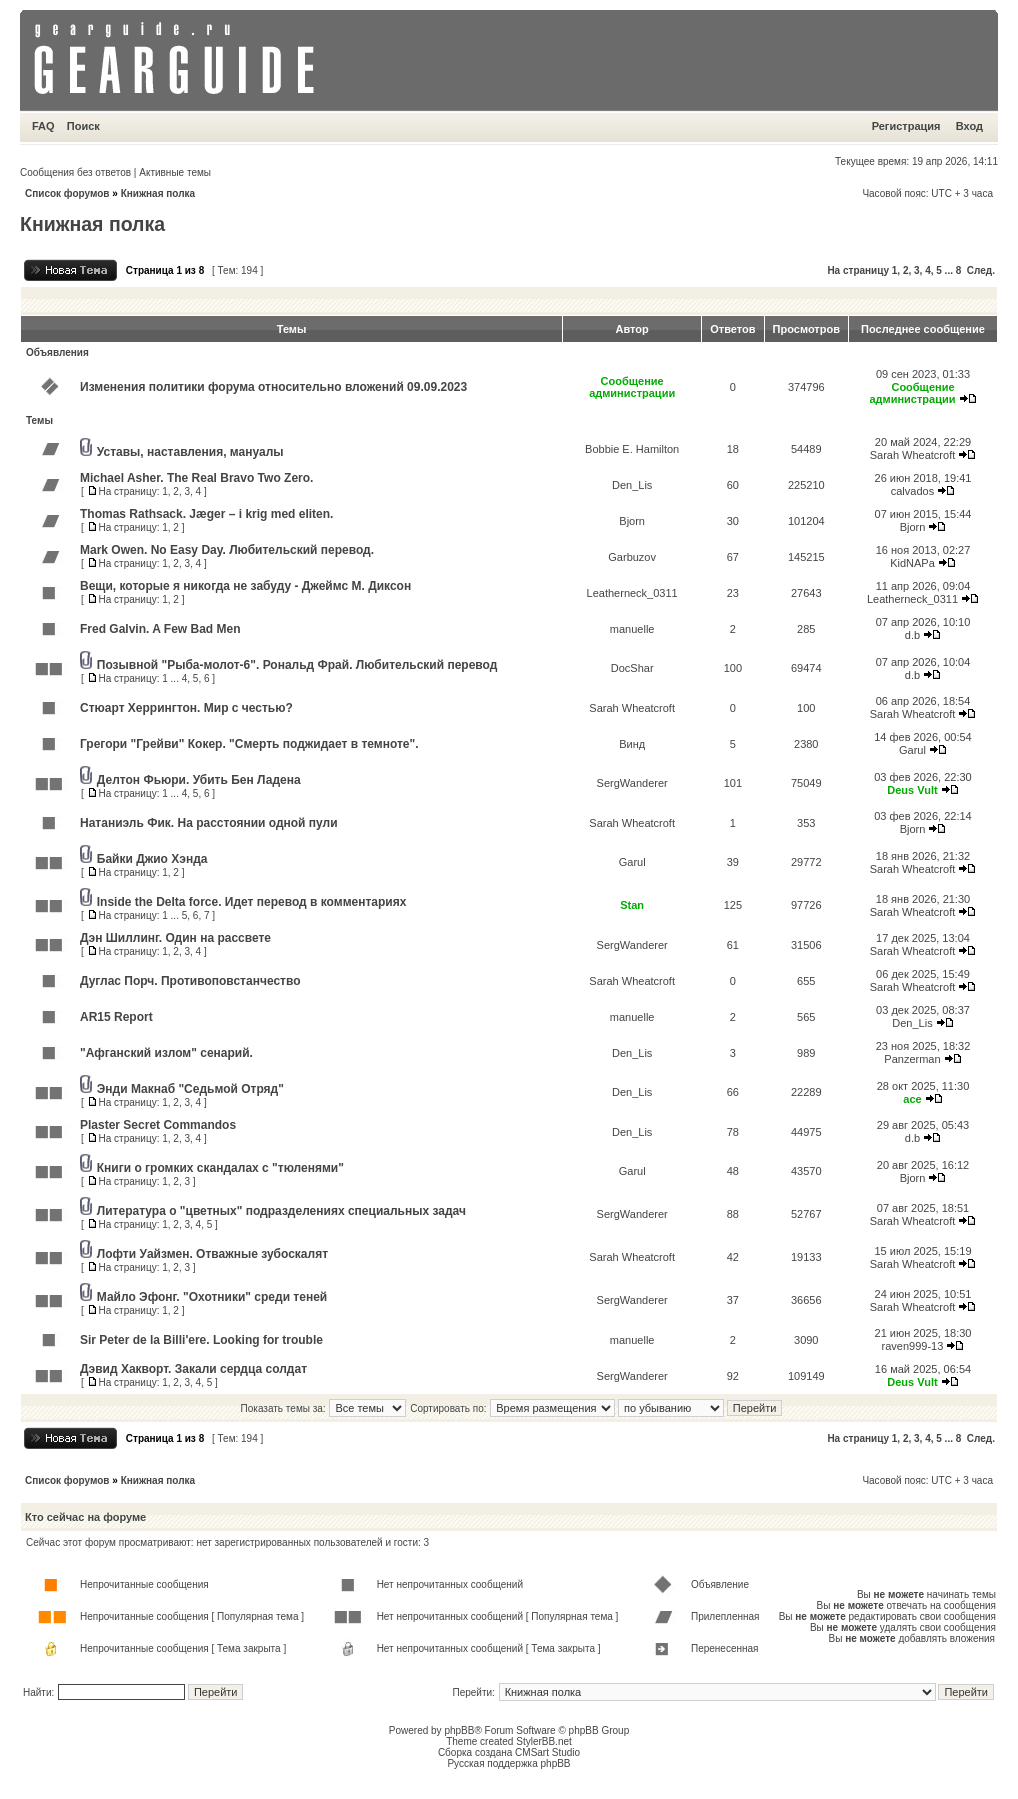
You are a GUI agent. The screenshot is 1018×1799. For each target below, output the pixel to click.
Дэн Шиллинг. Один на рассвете (175, 938)
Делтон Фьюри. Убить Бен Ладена (199, 780)
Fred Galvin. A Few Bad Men (160, 629)
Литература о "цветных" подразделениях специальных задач (281, 1211)
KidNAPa (912, 563)
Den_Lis (632, 485)
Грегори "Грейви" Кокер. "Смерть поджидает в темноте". (249, 744)
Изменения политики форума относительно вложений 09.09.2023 (273, 387)
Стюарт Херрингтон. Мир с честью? (186, 708)
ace (912, 1099)
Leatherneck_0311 (632, 593)
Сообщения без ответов (75, 172)
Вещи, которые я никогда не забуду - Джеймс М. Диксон (245, 586)
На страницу (858, 270)
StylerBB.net (544, 1741)
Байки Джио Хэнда (152, 859)
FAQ (43, 126)
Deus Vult (912, 790)
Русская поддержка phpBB (508, 1763)
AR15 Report (116, 1017)
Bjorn (632, 521)
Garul (912, 750)
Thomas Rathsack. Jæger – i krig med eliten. (206, 514)
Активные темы (175, 172)
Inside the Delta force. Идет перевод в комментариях (252, 902)
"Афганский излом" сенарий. (166, 1053)
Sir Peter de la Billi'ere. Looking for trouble (201, 1340)
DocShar (632, 668)
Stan (632, 905)
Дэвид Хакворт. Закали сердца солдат (193, 1369)
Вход (969, 126)
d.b (912, 635)
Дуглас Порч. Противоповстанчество (190, 981)
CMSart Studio (547, 1752)
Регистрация (906, 126)
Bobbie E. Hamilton (632, 449)
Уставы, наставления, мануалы (190, 452)
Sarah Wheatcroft (913, 455)
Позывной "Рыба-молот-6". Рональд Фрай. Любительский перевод (297, 665)
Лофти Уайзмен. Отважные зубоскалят (212, 1254)
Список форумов (67, 193)
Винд (632, 744)
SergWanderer (632, 783)
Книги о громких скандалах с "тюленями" (220, 1168)
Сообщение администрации (632, 387)
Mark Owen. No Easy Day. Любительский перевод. (227, 550)
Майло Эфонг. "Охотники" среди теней (212, 1297)
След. (981, 270)
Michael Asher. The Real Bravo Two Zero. (196, 478)
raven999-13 (913, 1346)
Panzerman (912, 1059)
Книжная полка (158, 193)
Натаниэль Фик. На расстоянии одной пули (209, 823)
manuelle (632, 629)
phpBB (459, 1730)
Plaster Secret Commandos (158, 1125)
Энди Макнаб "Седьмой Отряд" (190, 1089)
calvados (912, 491)
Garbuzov (632, 557)
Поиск (83, 126)
